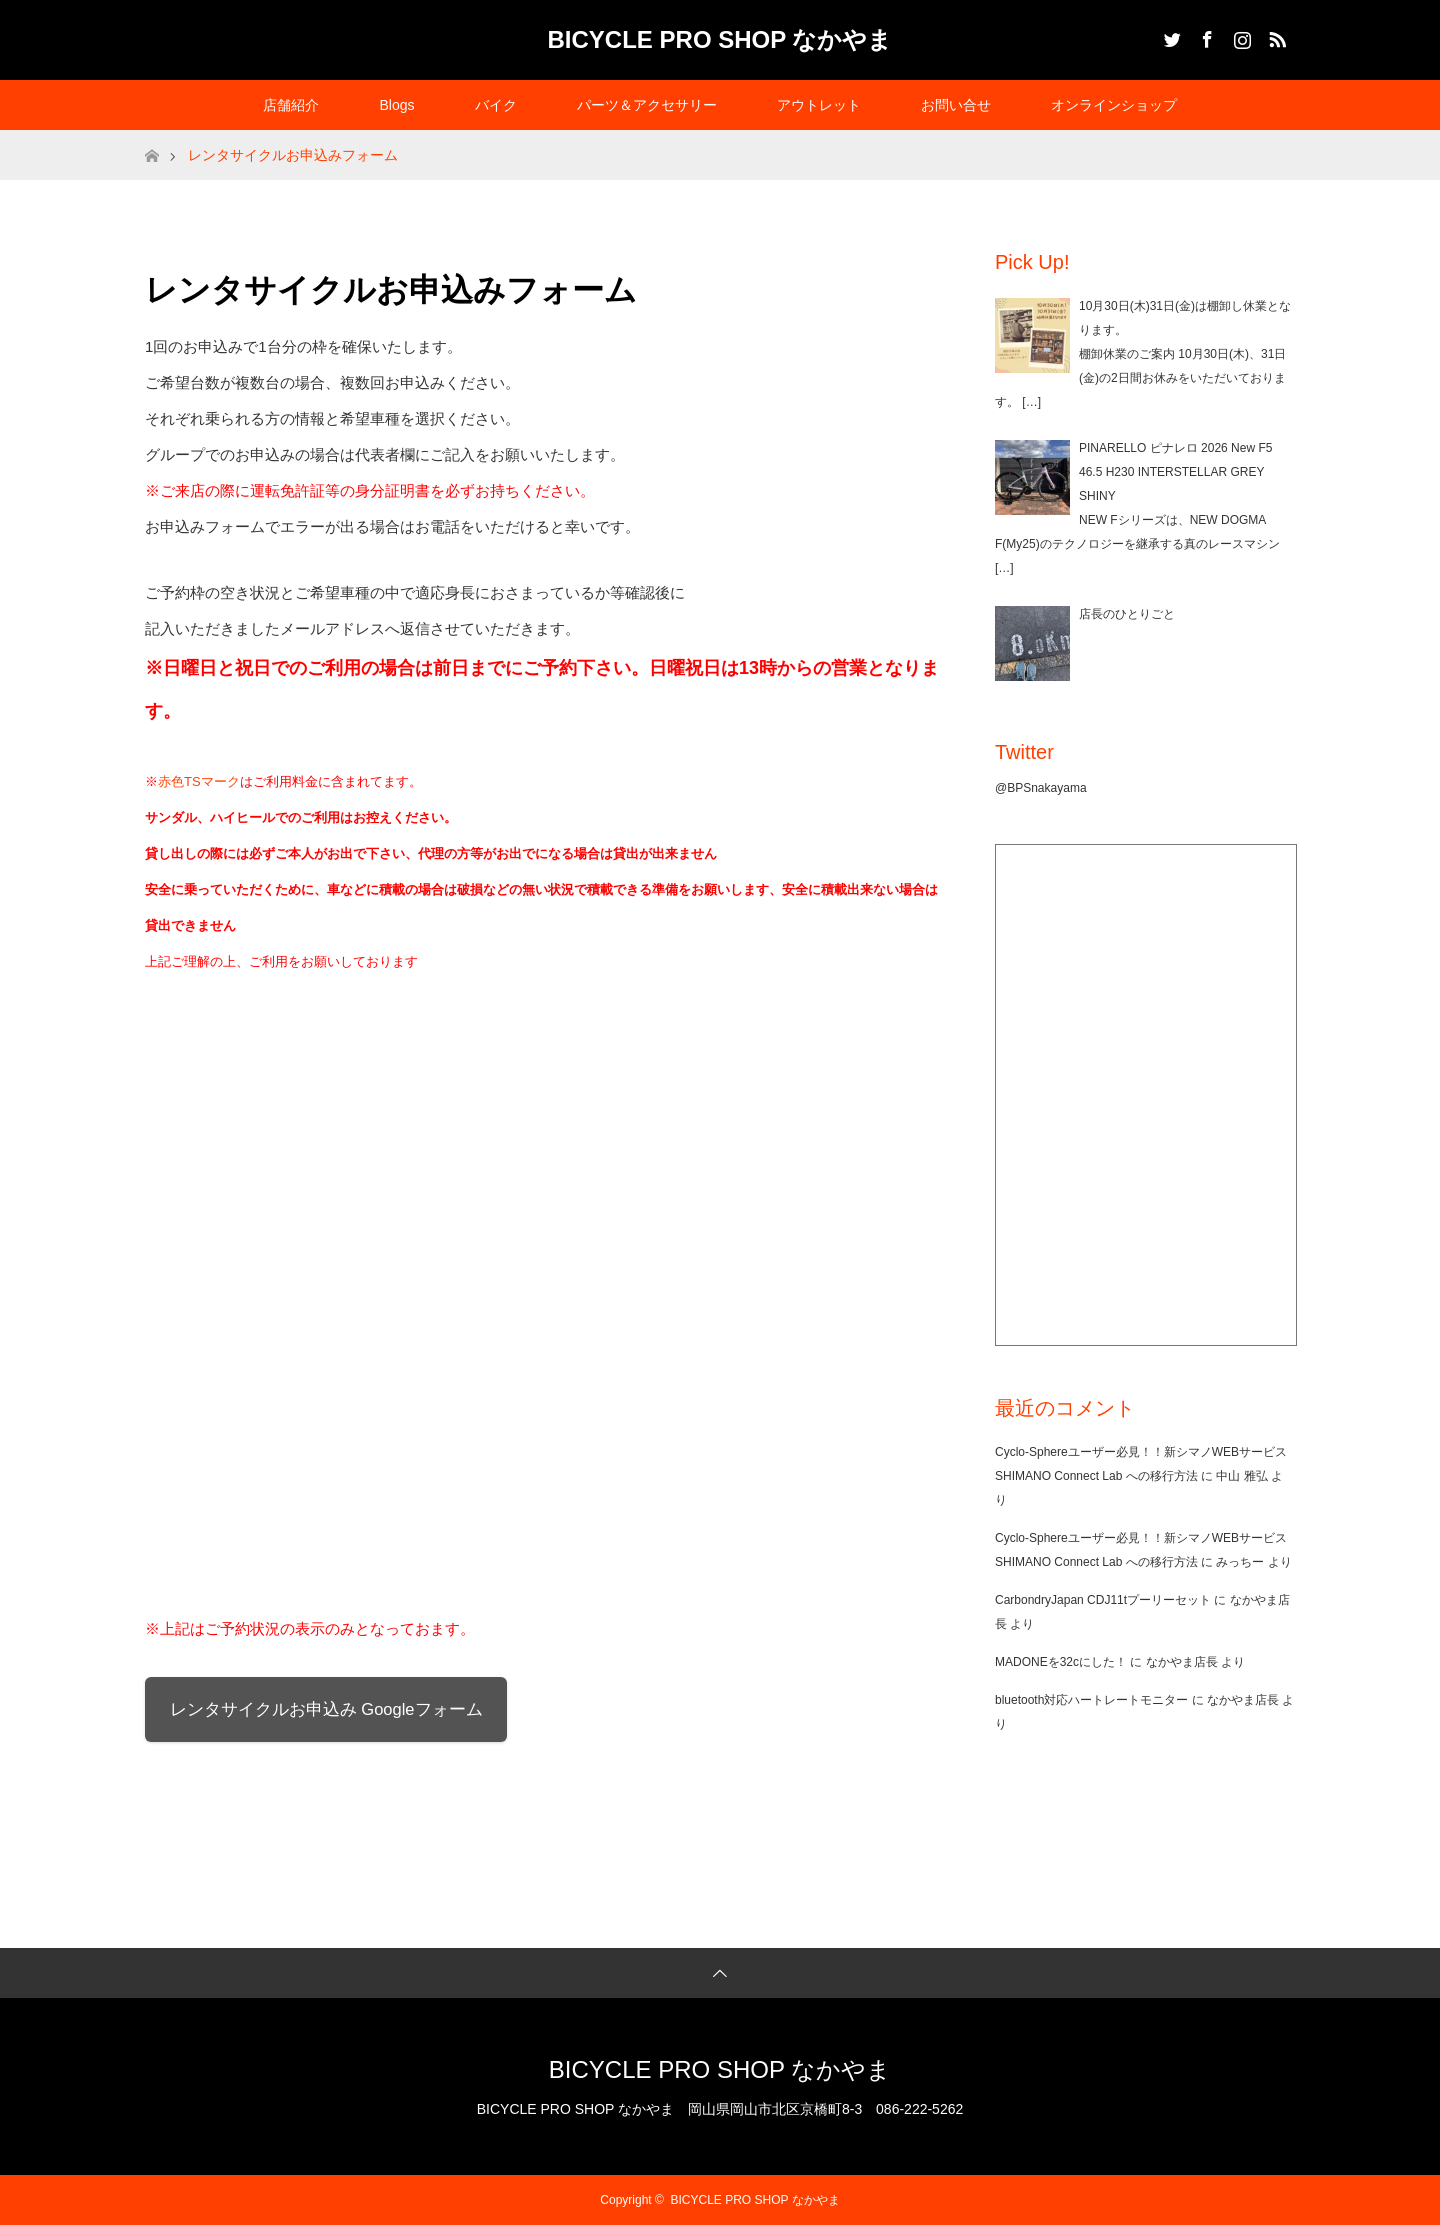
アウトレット (819, 105)
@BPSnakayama (1041, 788)
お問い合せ (956, 105)
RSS (1275, 36)
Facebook (1205, 36)
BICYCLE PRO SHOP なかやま (720, 39)
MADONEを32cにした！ (1061, 1662)
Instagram (1240, 36)
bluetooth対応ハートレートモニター (1091, 1700)
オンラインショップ (1114, 105)
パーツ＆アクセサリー (647, 105)
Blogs (396, 105)
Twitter (1170, 36)
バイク (496, 105)
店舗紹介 (291, 105)
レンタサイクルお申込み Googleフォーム (326, 1709)
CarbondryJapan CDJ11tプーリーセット (1103, 1600)
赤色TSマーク (199, 781)
